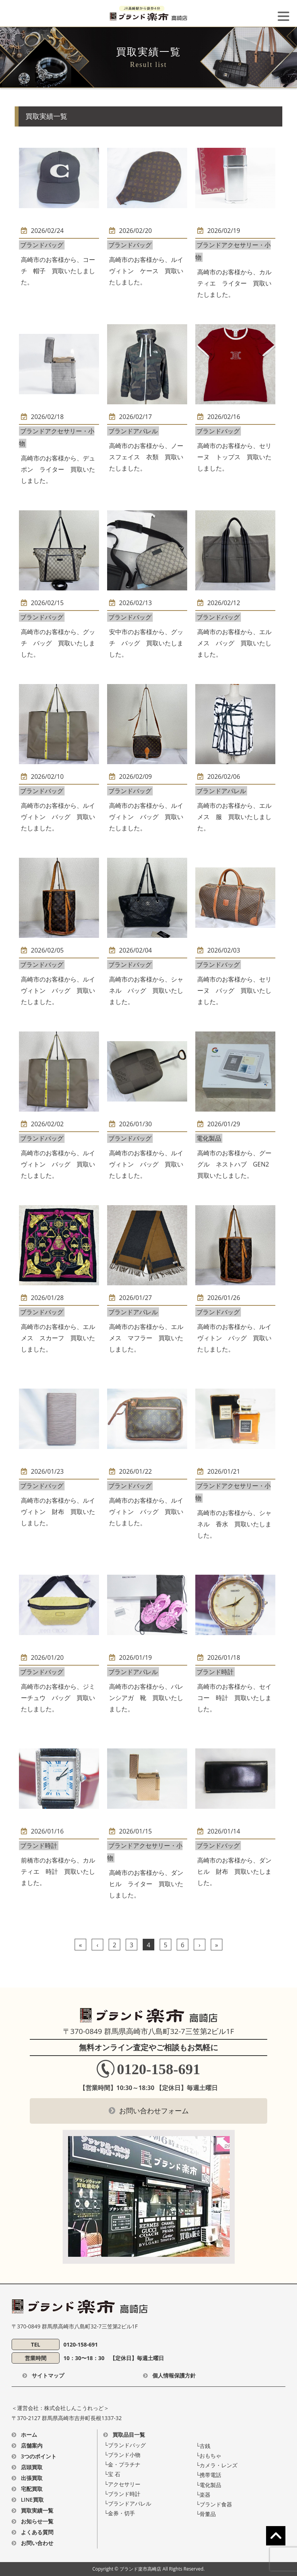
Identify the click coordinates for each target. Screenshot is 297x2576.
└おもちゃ (208, 2455)
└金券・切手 (119, 2513)
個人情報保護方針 (174, 2375)
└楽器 (203, 2494)
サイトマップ (48, 2375)
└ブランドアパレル (127, 2503)
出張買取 (32, 2478)
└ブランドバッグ (125, 2445)
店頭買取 (32, 2467)
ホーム (29, 2434)
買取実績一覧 (37, 2510)
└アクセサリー (122, 2484)
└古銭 (203, 2445)
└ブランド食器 (214, 2504)
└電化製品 (208, 2485)
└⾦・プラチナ (122, 2464)
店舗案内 (32, 2445)
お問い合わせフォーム (154, 2110)
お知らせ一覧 (37, 2521)
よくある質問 (37, 2532)
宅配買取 (32, 2488)
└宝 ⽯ (112, 2474)
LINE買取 (32, 2499)
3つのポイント (38, 2456)
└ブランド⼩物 (122, 2454)
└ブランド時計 (122, 2493)
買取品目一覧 (129, 2434)
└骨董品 (206, 2514)
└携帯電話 (208, 2475)
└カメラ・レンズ (216, 2465)
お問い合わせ (37, 2543)
